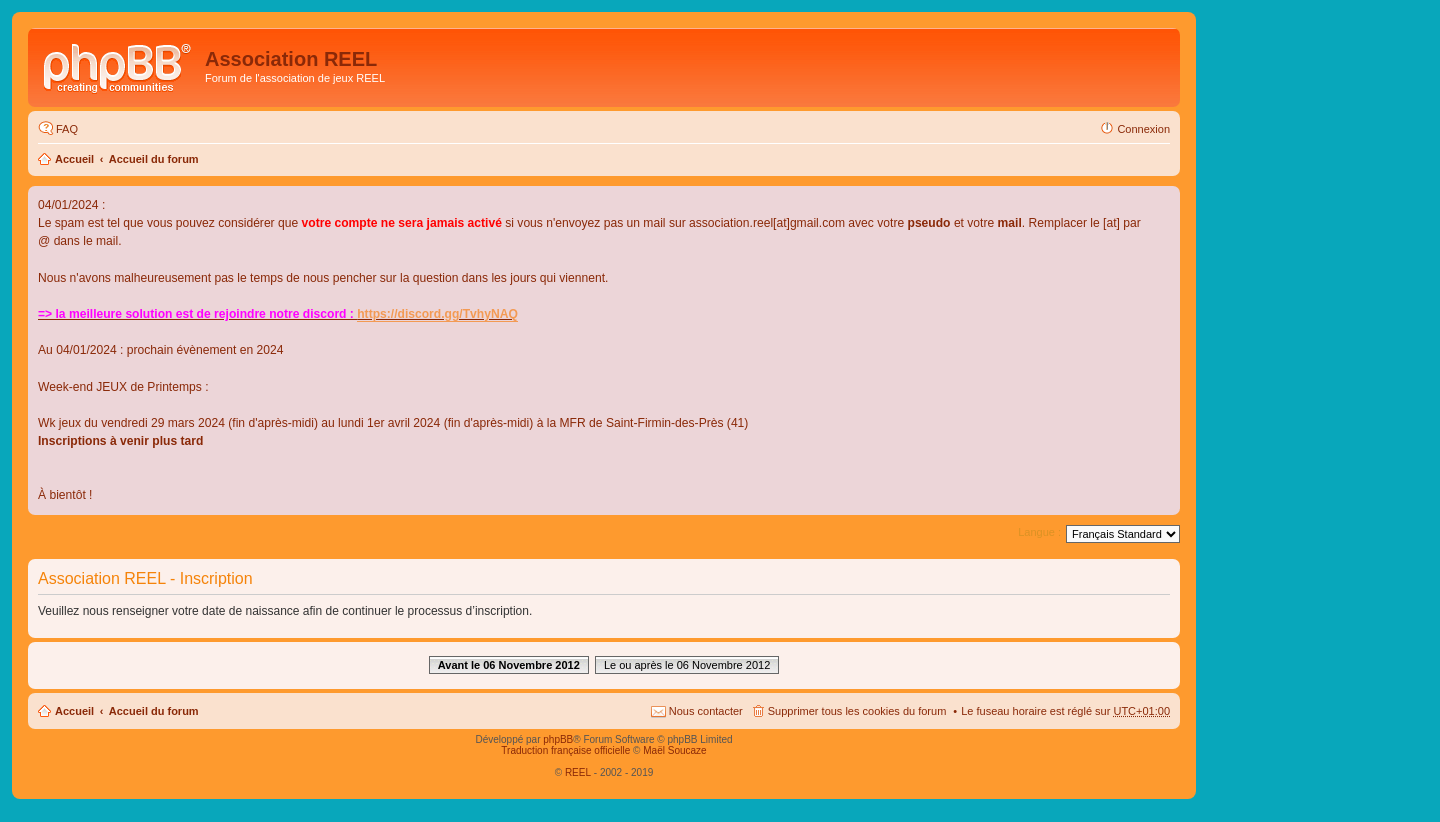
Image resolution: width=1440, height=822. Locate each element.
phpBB (558, 739)
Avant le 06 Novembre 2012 (509, 665)
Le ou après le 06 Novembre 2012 (687, 665)
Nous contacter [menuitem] (706, 711)
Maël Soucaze (674, 750)
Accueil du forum (154, 159)
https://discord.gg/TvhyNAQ (437, 314)
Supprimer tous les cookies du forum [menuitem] (857, 711)
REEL (578, 772)
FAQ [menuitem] (67, 129)
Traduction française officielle (565, 750)
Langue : (1039, 532)
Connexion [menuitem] (1143, 129)
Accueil (74, 159)
